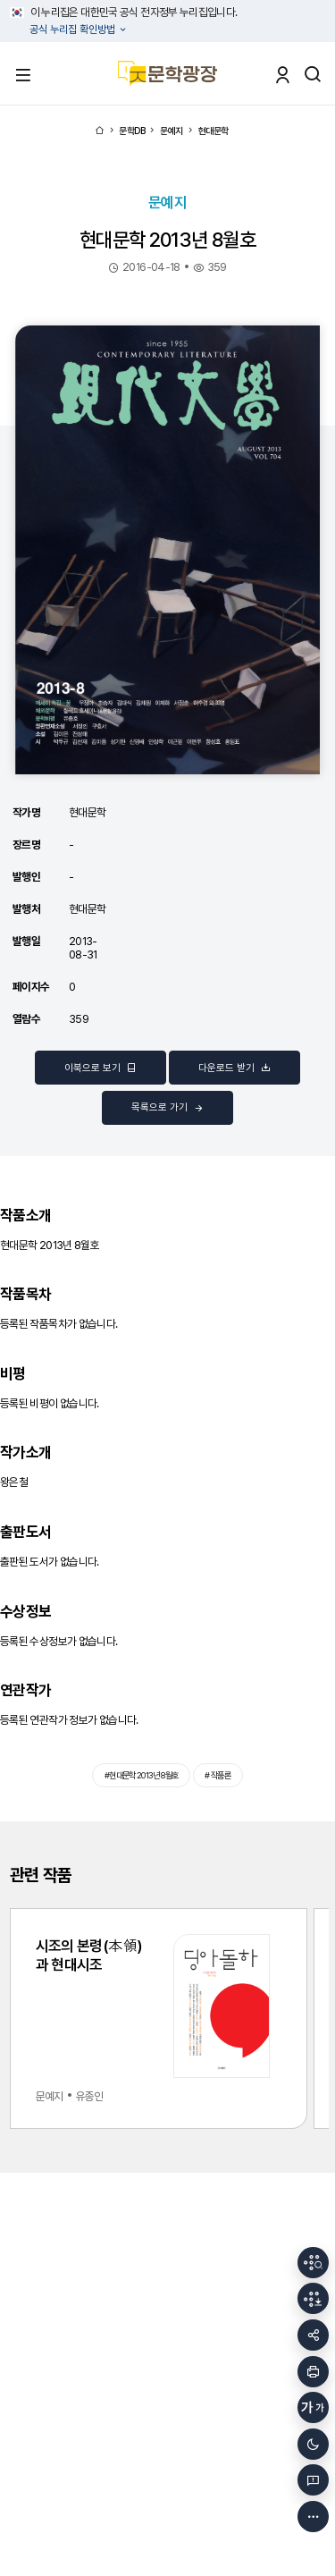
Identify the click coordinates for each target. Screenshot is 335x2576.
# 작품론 (217, 1775)
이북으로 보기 (100, 1068)
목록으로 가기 (167, 1108)
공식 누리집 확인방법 (73, 30)
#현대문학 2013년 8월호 (142, 1775)
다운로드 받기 (234, 1068)
